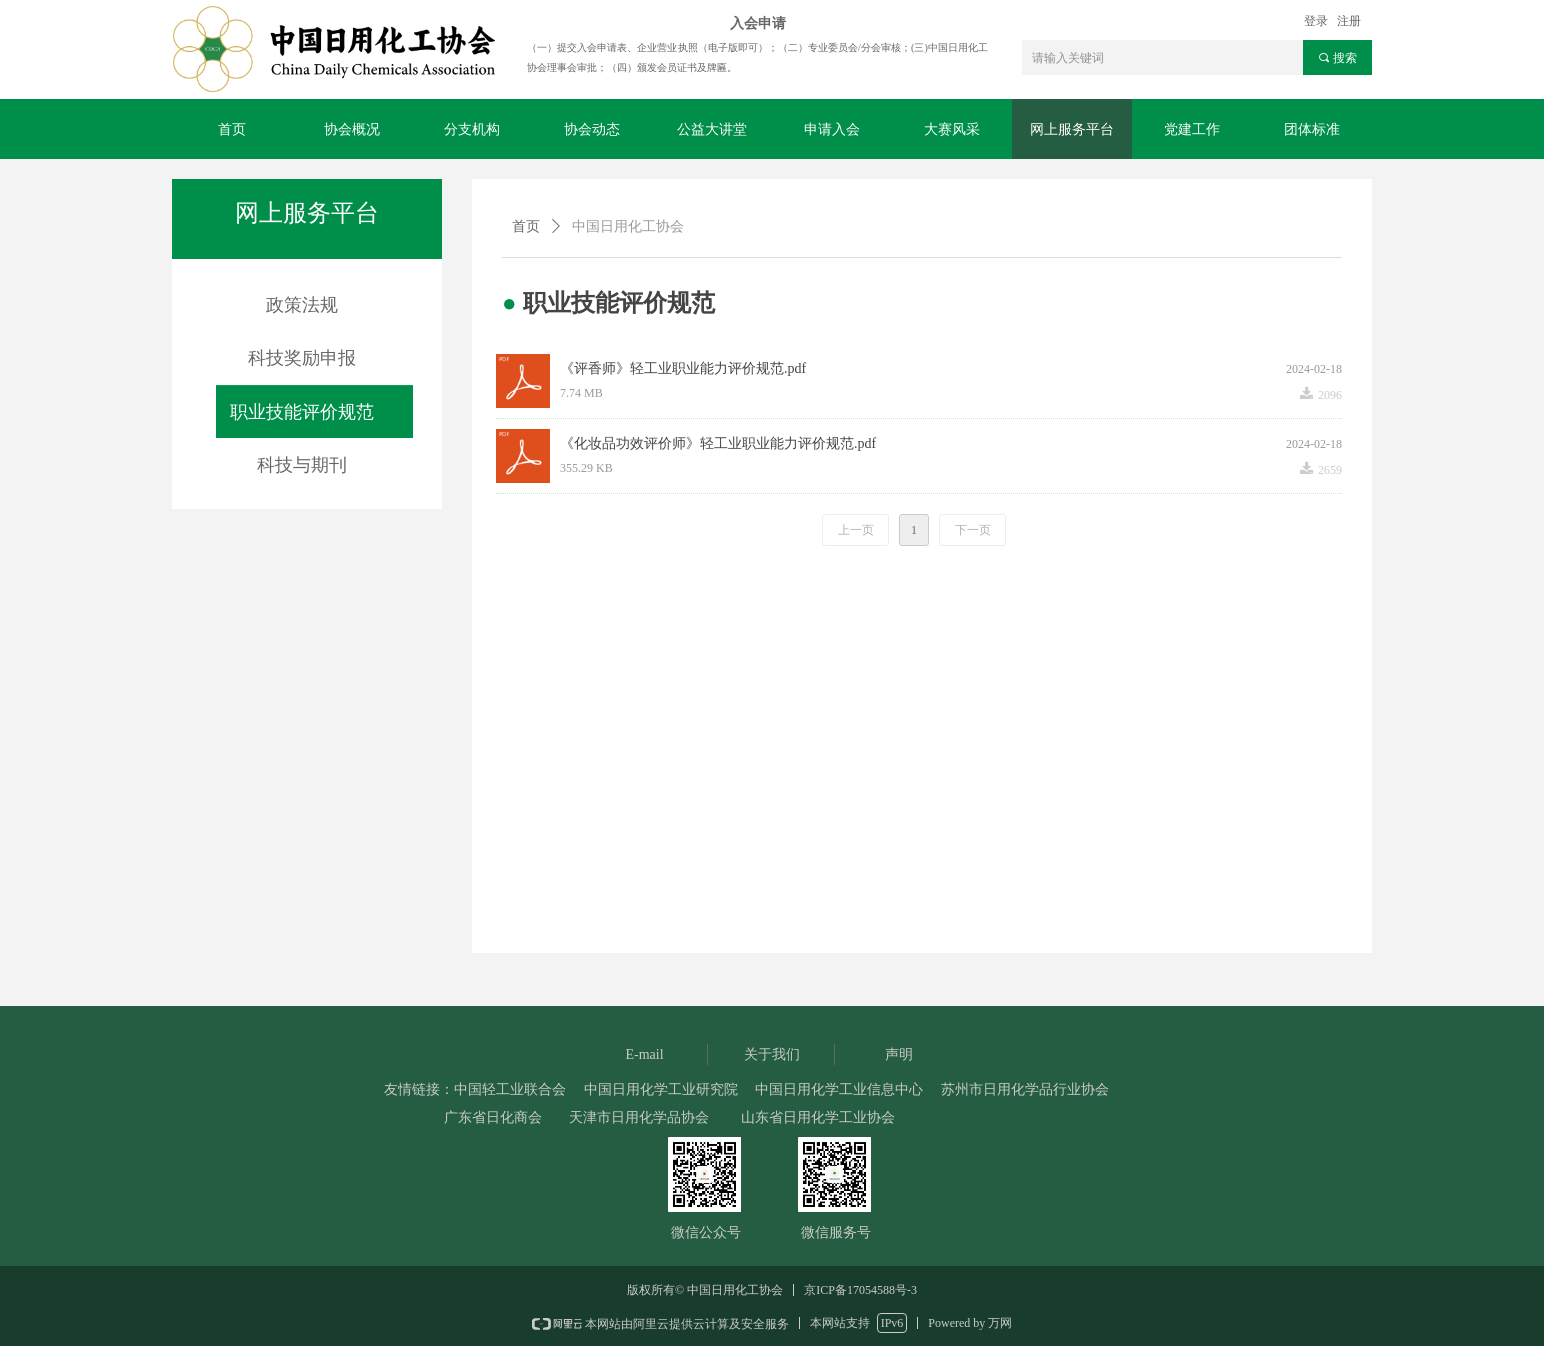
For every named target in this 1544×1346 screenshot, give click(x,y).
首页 (526, 226)
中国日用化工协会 (628, 226)
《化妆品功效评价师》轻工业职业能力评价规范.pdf (718, 443)
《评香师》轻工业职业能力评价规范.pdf (683, 368)
